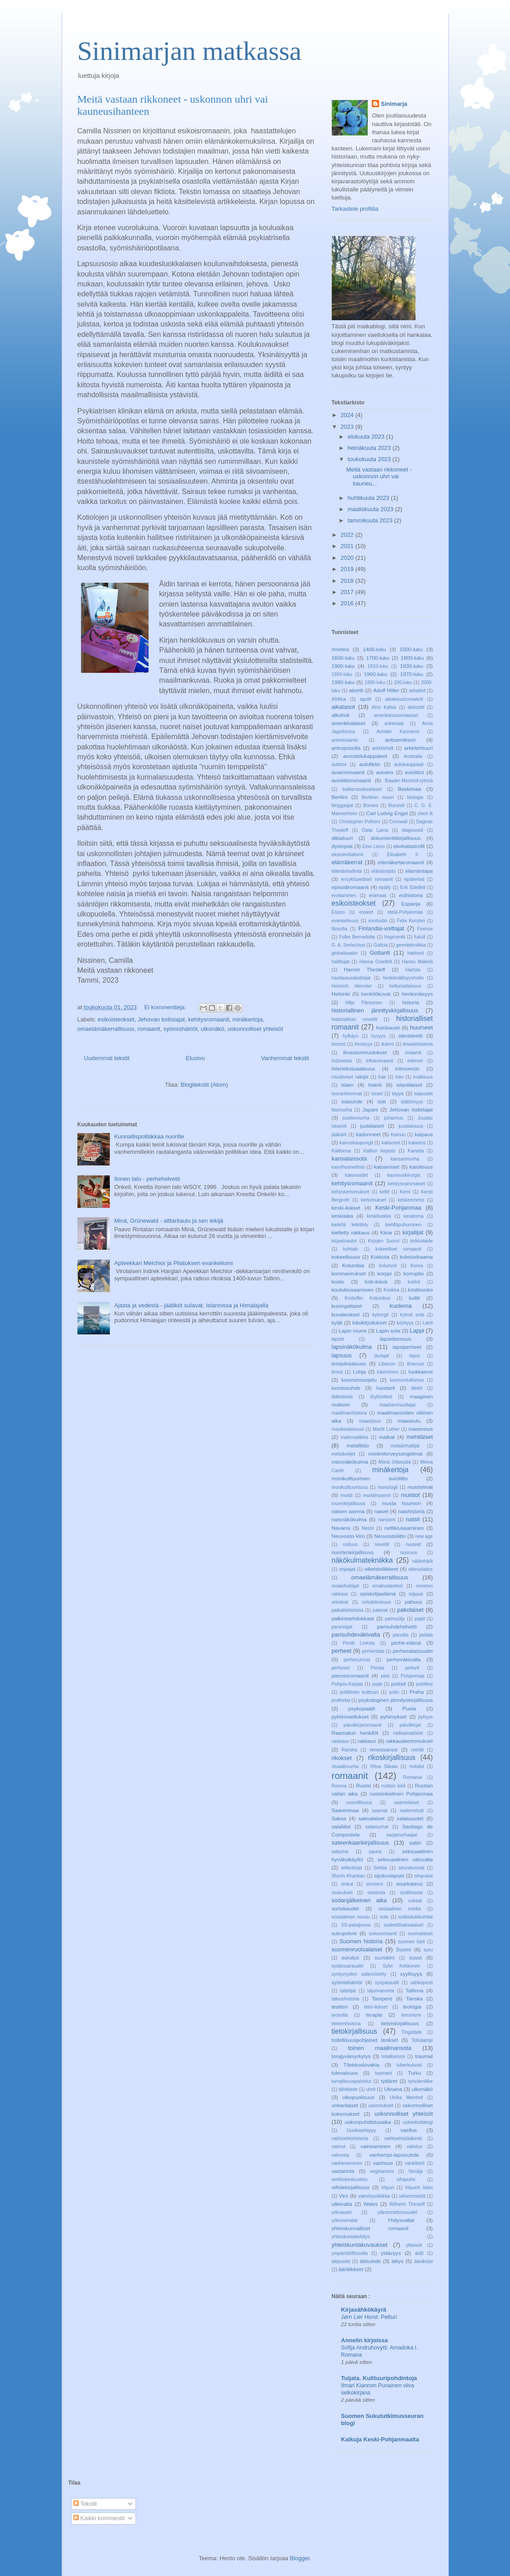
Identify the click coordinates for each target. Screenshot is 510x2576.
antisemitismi (400, 740)
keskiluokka (379, 1216)
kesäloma (414, 1216)
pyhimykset (393, 1716)
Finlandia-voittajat (381, 928)
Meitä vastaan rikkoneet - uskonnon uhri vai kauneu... (378, 476)
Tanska (414, 1998)
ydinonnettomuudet (397, 2212)
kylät (337, 1322)
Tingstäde (412, 2032)
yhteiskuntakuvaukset (360, 2244)
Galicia (381, 945)
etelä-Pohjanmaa (405, 912)
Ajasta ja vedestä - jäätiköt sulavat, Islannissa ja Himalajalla (191, 1305)
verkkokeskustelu (350, 2179)
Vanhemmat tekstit (285, 1058)
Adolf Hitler (386, 690)
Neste (368, 1528)
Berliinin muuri (378, 797)
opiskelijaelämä (378, 1593)
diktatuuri (342, 838)
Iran (400, 1077)
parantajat (342, 1626)
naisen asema (348, 1511)
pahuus (413, 1602)
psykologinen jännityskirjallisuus (395, 1700)
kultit (414, 1298)
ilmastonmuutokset (365, 1052)
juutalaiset (372, 1126)
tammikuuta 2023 (371, 520)
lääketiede (342, 1396)
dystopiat (342, 846)
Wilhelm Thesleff (407, 2204)
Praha (417, 1692)
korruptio (413, 1273)
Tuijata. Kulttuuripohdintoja (379, 2378)
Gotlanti (380, 952)
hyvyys (378, 1036)
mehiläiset (419, 1436)
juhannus (393, 1118)
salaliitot (341, 1826)
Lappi (417, 1330)
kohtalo (350, 1249)
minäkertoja (247, 1019)
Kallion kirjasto (379, 1150)
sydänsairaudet (347, 1966)
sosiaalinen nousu (351, 1916)
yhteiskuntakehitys (351, 2236)
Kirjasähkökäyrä (363, 2309)
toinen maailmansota (379, 2048)
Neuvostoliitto (390, 1536)
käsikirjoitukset (369, 1322)
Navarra (341, 1528)
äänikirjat (423, 2261)
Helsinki (341, 994)
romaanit (148, 1028)
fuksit (420, 936)
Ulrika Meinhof (406, 2097)
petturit (412, 1667)
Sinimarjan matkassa (189, 51)
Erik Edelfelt (412, 887)
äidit (419, 2253)
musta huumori (401, 1503)
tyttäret (389, 2081)
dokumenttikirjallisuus (396, 838)
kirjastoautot (344, 1240)
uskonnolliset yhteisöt (255, 1028)
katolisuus (421, 1167)
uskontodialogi (418, 2122)
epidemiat (414, 879)
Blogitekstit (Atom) (204, 1084)
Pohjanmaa (412, 1675)
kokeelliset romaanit (398, 1249)
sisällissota (411, 1892)
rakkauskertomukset (409, 1741)
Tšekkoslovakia (361, 2065)
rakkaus (366, 1741)
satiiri (415, 1843)
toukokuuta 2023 (370, 459)
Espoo (338, 912)
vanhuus (383, 2163)
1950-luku (342, 674)
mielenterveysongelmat (395, 1453)
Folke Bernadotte (357, 936)
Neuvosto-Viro (348, 1536)
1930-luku (411, 666)
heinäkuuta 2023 (370, 447)
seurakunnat (411, 1867)
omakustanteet (387, 1585)
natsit (413, 1519)
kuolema (400, 1305)
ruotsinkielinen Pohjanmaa (401, 1793)
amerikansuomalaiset (396, 715)
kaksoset (391, 1142)
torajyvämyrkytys (351, 2056)
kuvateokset (346, 1314)
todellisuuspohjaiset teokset (365, 2040)
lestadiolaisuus (349, 1363)
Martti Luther (386, 1429)
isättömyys (412, 1101)
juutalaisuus (410, 1126)
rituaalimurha (345, 1766)
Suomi (403, 1949)
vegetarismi (382, 2171)
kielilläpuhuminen (403, 1224)
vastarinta (343, 2171)
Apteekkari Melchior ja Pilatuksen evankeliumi (173, 1263)
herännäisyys (417, 994)
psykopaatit (361, 1708)
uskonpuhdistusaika (368, 2122)
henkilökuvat (376, 994)
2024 (348, 415)
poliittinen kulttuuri (359, 1692)
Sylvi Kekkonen (401, 1966)
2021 (348, 546)
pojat (377, 1684)
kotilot (414, 1281)
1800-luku (412, 658)
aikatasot (343, 706)
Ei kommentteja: (166, 1007)
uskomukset (380, 2105)
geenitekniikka (411, 945)
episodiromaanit (350, 887)
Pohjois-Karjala (347, 1684)
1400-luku (374, 649)
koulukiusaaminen (353, 1290)
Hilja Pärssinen (363, 1002)
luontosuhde (346, 1388)
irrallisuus (423, 1077)
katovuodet (356, 1175)
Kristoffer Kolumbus (367, 1298)
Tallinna (415, 1990)
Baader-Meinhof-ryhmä (409, 780)
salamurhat (376, 1826)
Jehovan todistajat (161, 1019)
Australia (413, 756)
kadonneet (368, 1134)
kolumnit (388, 1265)
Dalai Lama (375, 830)
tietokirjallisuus (354, 2031)
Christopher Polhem (359, 821)
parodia (401, 1635)
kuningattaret (347, 1306)
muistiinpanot (376, 1495)
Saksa (339, 1818)
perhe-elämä (406, 1643)
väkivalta (342, 2204)
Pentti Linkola (359, 1643)
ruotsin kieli (394, 1785)
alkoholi (341, 715)
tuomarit (383, 2073)
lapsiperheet (407, 1347)
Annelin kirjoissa (364, 2340)
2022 (348, 534)
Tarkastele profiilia (355, 208)
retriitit (417, 1749)
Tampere (382, 1998)
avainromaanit (348, 772)
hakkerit (415, 953)
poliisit (398, 1684)
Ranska (349, 1749)
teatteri (340, 2006)
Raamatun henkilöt (355, 1733)
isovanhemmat (347, 1093)
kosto (338, 1281)
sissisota (376, 1892)
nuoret (413, 1544)
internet (415, 1060)
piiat (385, 1675)
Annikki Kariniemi (398, 731)
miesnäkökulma (350, 1462)
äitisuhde (370, 2261)
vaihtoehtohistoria (350, 2138)
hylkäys (350, 1036)
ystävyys (391, 2253)
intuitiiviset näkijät (350, 1077)
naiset (381, 1511)
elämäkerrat (347, 862)
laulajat (381, 1355)
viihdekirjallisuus (351, 2187)
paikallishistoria (347, 1610)
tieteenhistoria (346, 2023)
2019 (348, 569)
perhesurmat (356, 1659)
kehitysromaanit (208, 1019)
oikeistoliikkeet (381, 1569)
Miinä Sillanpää (395, 1462)
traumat (424, 2056)
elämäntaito (383, 871)
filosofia (340, 928)
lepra (414, 1355)
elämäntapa (419, 871)
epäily (385, 887)
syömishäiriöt (180, 1028)
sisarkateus (409, 1884)
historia (410, 1002)
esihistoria (411, 895)
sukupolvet (344, 1933)
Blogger (300, 2558)
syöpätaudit (387, 1982)
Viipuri (387, 2187)
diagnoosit (412, 830)
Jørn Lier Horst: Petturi (369, 2317)
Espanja (410, 904)
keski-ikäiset (346, 1208)
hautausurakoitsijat (351, 977)
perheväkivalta (403, 1659)
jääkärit (339, 1134)
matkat (387, 1437)
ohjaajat (347, 1569)
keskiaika (342, 1216)
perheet (342, 1650)
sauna (375, 1851)
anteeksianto (345, 740)
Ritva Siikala (383, 1766)
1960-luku (375, 674)
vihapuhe (406, 2179)
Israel (377, 1093)
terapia (374, 2015)
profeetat (341, 1700)
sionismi (374, 1884)
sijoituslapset (389, 1875)
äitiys (398, 2261)
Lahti (428, 1322)
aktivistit (416, 707)
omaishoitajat (345, 1585)
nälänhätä (422, 1561)
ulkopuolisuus (359, 2097)
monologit (388, 1487)
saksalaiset (371, 1818)
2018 (348, 580)
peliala (426, 1635)
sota (383, 1916)
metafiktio (358, 1445)
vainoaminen (375, 2146)
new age (424, 1536)
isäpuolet (423, 1093)
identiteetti (410, 1036)
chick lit (425, 813)
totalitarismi (394, 2056)
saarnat (380, 1810)
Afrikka (339, 699)
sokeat (415, 1900)
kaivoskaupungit (356, 1142)
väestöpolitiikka (374, 2196)
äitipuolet (341, 2261)
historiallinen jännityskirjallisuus (375, 1010)
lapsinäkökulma (352, 1346)
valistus (415, 2146)
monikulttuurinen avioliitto (370, 1478)
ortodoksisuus (376, 1602)
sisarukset (342, 1892)
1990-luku (375, 682)
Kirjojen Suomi (383, 1240)
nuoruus (408, 1552)
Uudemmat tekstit (107, 1058)
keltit (384, 1191)
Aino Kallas (383, 707)
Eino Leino (373, 846)
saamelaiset (406, 1802)
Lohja (359, 1371)
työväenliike (420, 2081)
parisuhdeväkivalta (356, 1634)
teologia (412, 2006)
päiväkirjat (410, 1725)
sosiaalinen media (400, 1908)
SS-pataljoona (355, 1925)
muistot (410, 1495)
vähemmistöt (412, 2196)
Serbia (380, 1867)
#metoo (340, 649)
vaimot (339, 2146)
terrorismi (411, 2015)
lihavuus (415, 1363)
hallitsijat (341, 961)
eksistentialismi (347, 854)
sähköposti (422, 1982)
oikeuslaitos (420, 1569)
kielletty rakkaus (351, 1232)
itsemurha (342, 1109)
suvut (415, 1957)
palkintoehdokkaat (353, 1618)
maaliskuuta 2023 (371, 509)
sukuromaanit (383, 1933)
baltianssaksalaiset (362, 789)
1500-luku (411, 649)
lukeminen (387, 1372)
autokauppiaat (409, 764)
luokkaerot (421, 1371)
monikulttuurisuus (350, 1487)
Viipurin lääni (419, 2187)
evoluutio (377, 920)
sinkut (347, 1884)
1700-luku (377, 658)
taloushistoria (345, 1998)
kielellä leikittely (350, 1224)
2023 (348, 426)
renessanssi (383, 1749)
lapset (338, 1339)
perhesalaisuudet (413, 1651)
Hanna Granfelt (375, 961)
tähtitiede (347, 2089)
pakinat (380, 1610)
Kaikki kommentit (99, 2518)
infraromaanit (379, 1060)
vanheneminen (347, 2163)
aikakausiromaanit (404, 699)
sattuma (340, 1851)
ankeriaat (394, 723)
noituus (350, 1544)
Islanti (375, 1085)
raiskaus (340, 1741)
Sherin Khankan (349, 1875)
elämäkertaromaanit (401, 862)
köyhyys (405, 1322)
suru (428, 1949)
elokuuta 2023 (367, 436)
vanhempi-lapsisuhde (394, 2155)
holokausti (388, 1027)
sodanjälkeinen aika (359, 1900)
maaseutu (408, 1421)
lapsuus (342, 1355)
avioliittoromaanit (351, 780)
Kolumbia (353, 1265)
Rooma (339, 1785)
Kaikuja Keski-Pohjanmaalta (380, 2439)
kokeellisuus (346, 1257)
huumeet (421, 1027)
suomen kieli (411, 1941)
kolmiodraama (416, 1257)
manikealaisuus (348, 1429)
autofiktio (369, 764)
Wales (370, 2204)
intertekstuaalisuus (353, 1068)
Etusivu (195, 1058)
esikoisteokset (116, 1019)
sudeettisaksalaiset (404, 1925)
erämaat (377, 895)
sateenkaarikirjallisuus (360, 1842)
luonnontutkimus (407, 1380)
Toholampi (422, 2040)
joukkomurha (356, 1118)
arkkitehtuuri (418, 748)
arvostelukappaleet (365, 756)
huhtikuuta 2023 (369, 497)
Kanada (416, 1150)
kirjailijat (412, 1232)
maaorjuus (370, 1421)
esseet (366, 912)
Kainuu (398, 1134)
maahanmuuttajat (397, 1404)
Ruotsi (363, 1785)
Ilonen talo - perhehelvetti (147, 1178)
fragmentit (394, 936)
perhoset (341, 1667)
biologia (415, 797)
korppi (384, 1273)
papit (420, 1618)
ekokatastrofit (409, 846)
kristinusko (420, 1290)
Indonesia (342, 1060)
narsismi (387, 1519)
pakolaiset (410, 1609)
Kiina (386, 1232)
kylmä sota (412, 1314)
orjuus (416, 1593)
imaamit (413, 1052)
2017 (348, 592)
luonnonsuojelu (359, 1380)
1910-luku (378, 666)
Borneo (371, 805)
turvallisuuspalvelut (351, 2081)
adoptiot (417, 690)
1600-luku (343, 658)
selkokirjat (351, 1867)
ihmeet (339, 1044)
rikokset (342, 1758)
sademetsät (412, 1810)
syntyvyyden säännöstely (359, 1974)
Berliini (340, 797)
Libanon (387, 1363)
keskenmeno (411, 1199)
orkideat (340, 1602)
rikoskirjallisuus (391, 1757)
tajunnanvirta (380, 1990)
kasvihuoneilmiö (348, 1167)
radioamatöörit (408, 1733)
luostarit (385, 1388)
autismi (339, 764)
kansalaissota (349, 1158)
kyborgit (380, 1314)
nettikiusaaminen (404, 1528)
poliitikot (424, 1684)
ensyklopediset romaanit (367, 879)
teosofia (340, 2015)
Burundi (396, 805)
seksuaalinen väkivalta (405, 1859)
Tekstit (85, 2503)
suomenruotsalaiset (357, 1949)
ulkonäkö (212, 1028)
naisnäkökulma (349, 1519)
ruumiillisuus (359, 1802)
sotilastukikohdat (415, 1916)
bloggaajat (342, 805)
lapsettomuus (395, 1339)
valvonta (340, 2155)
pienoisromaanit (350, 1675)
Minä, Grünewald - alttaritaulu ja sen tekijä (168, 1220)
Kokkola (379, 1257)
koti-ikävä (376, 1281)
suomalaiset (420, 1933)
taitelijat (348, 1990)
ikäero (387, 1044)
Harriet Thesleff (364, 969)
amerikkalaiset (349, 723)
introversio (407, 1068)
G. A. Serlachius (349, 945)
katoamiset (387, 1167)
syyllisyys (411, 1974)
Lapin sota (388, 1330)
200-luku (403, 682)
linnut (337, 1372)
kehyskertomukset (351, 1191)
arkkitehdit (382, 748)
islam (347, 1085)
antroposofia (346, 748)
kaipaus (424, 1134)
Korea (417, 1265)
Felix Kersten (411, 920)
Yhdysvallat (400, 2220)
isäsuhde (351, 1101)
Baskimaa (409, 789)
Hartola (412, 969)
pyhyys (425, 1716)
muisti (346, 1495)
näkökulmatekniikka (362, 1560)
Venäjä (415, 2171)
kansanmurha (405, 1158)
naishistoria (411, 1511)
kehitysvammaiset (406, 1183)
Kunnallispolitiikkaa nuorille (149, 1136)
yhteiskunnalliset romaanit (370, 2228)
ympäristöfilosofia (350, 2253)
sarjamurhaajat (401, 1834)
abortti (356, 690)
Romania (412, 1777)
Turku (414, 2073)
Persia (377, 1667)
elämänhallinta (347, 871)
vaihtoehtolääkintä (403, 2138)
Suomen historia (361, 1941)
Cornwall (398, 821)
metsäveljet (344, 1453)
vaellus (409, 2130)
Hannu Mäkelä (417, 961)
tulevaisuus (345, 2073)
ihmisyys (363, 1044)
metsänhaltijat (405, 1445)
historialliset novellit (354, 1019)
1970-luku (411, 674)
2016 (348, 603)
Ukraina (393, 2089)
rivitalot (416, 1766)
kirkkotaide (422, 1240)
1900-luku (343, 666)
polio (394, 1692)
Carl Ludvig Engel (387, 813)
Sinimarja (394, 103)
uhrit (370, 2089)
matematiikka (354, 1437)
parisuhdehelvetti (396, 1626)
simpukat (423, 1875)
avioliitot (414, 772)
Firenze (425, 928)
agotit (365, 699)
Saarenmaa (345, 1810)
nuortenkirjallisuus (353, 1552)
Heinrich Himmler (352, 986)
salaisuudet (410, 1818)
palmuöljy (395, 1618)
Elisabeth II (402, 854)
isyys (398, 1093)
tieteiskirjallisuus (400, 2023)
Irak (382, 1077)
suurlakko (384, 1957)
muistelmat (420, 1487)
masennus (421, 1429)
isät (382, 1101)
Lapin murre (352, 1330)
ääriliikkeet (350, 2269)
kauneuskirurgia (403, 1175)
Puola (409, 1708)
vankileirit (414, 2163)
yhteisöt (414, 2245)
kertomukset (374, 1199)
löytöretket (381, 1396)
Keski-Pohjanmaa (398, 1207)
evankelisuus (345, 920)
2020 (348, 557)
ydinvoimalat (345, 2220)
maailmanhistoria (349, 1412)
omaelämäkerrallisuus (105, 1028)
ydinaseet (342, 2212)
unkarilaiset (345, 2105)
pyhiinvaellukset (350, 1716)
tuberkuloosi (409, 2065)
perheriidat (373, 1651)
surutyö (350, 1957)
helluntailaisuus (405, 986)
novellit (382, 1544)
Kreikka (391, 1290)
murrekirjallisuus (349, 1503)
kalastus (417, 1142)
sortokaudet (345, 1908)
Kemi (405, 1191)
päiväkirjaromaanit (362, 1725)
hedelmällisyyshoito (403, 977)
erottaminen (344, 895)
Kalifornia (341, 1150)
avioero (384, 772)
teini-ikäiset (376, 2007)
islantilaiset (409, 1085)
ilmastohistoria (418, 1044)
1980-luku (343, 682)
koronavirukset (349, 1273)
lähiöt (416, 1388)
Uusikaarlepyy (361, 2130)
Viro (343, 2196)
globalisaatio (345, 953)
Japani (370, 1109)
